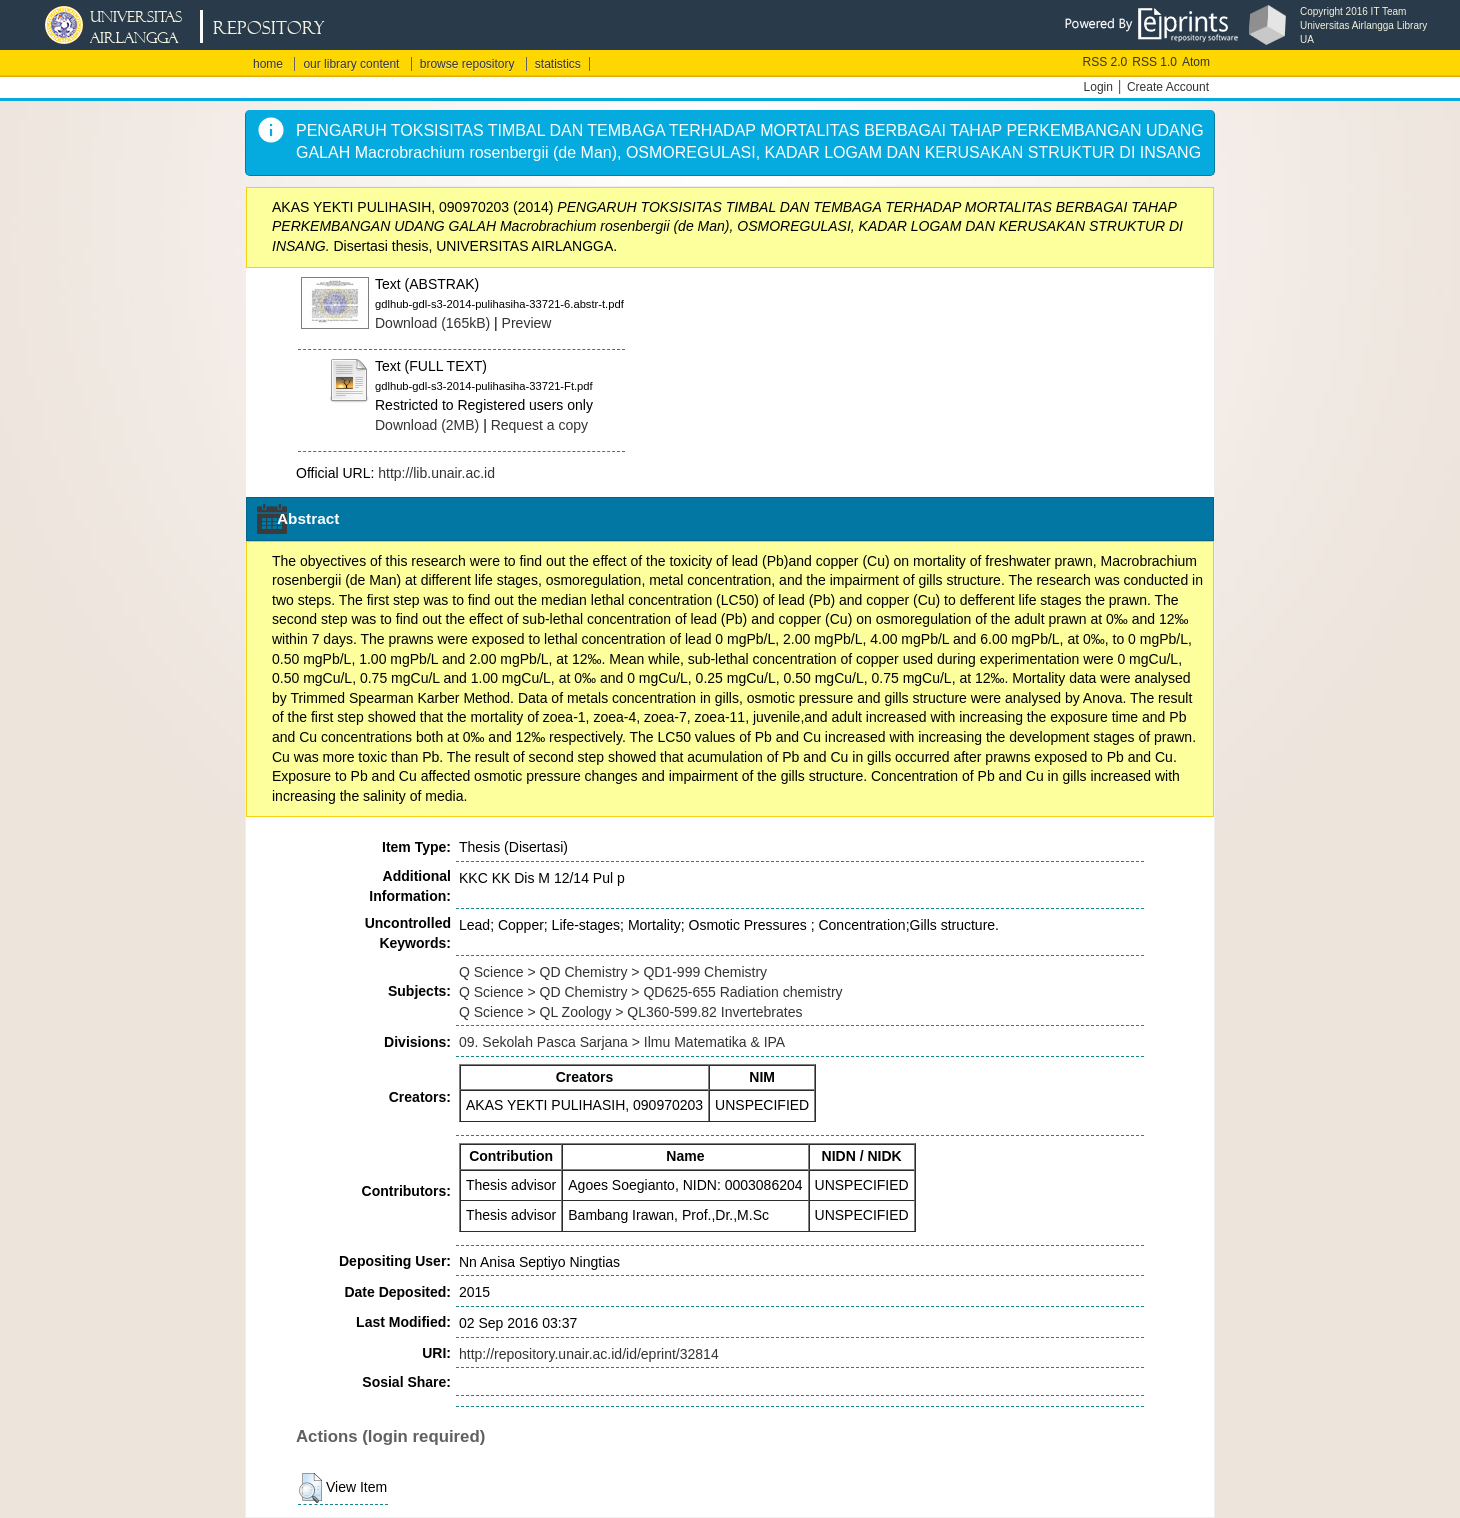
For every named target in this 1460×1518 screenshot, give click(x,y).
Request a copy (539, 425)
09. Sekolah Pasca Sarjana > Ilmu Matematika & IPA (622, 1042)
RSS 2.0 (1105, 62)
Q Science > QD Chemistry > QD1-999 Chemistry (613, 972)
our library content (351, 64)
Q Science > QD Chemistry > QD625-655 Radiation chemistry (651, 992)
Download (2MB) (427, 425)
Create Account (1168, 87)
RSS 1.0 (1154, 62)
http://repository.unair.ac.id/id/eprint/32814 (589, 1354)
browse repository (467, 64)
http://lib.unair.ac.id (436, 473)
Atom (1196, 62)
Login (1098, 87)
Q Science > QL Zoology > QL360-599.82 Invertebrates (630, 1012)
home (268, 64)
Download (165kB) (432, 323)
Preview (527, 323)
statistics (558, 64)
